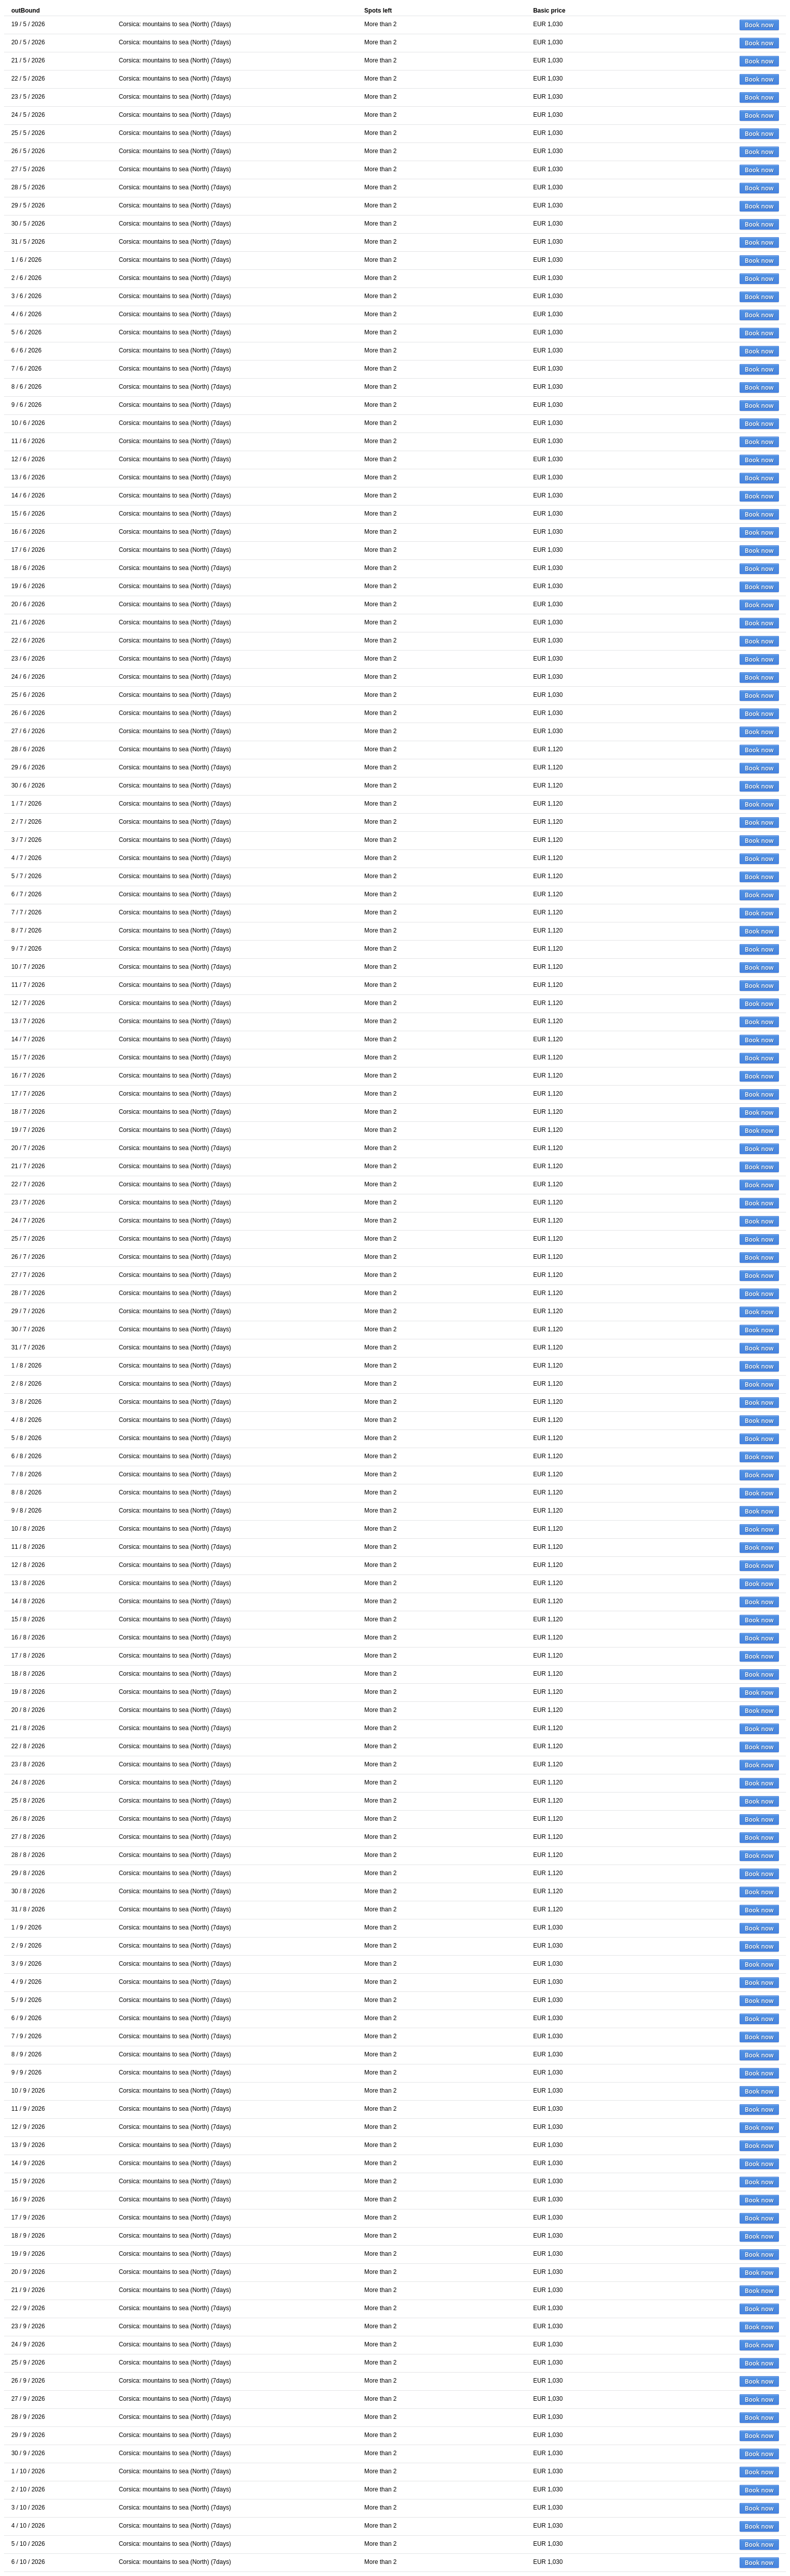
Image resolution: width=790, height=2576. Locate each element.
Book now (759, 25)
